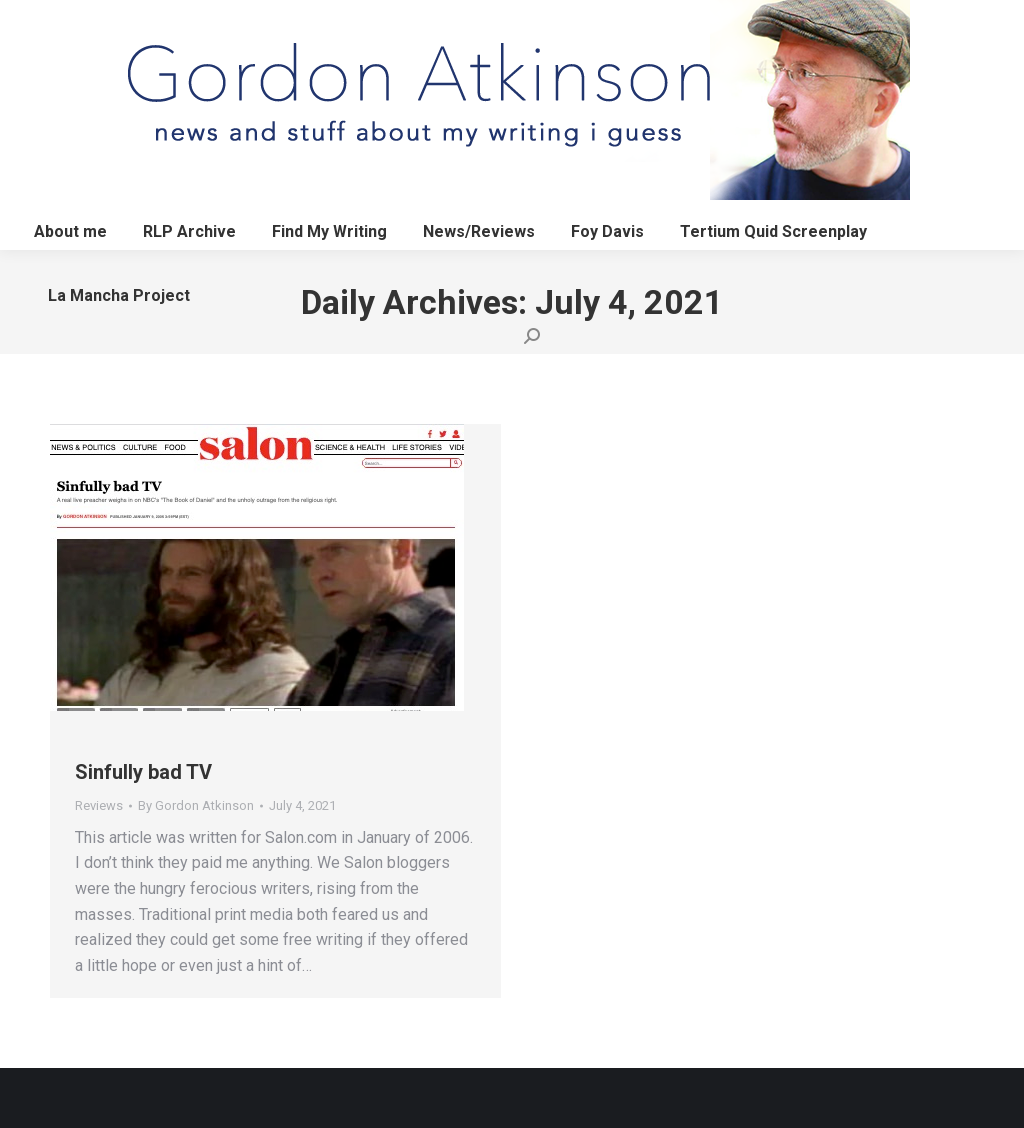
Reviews (99, 805)
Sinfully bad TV (143, 772)
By (196, 805)
